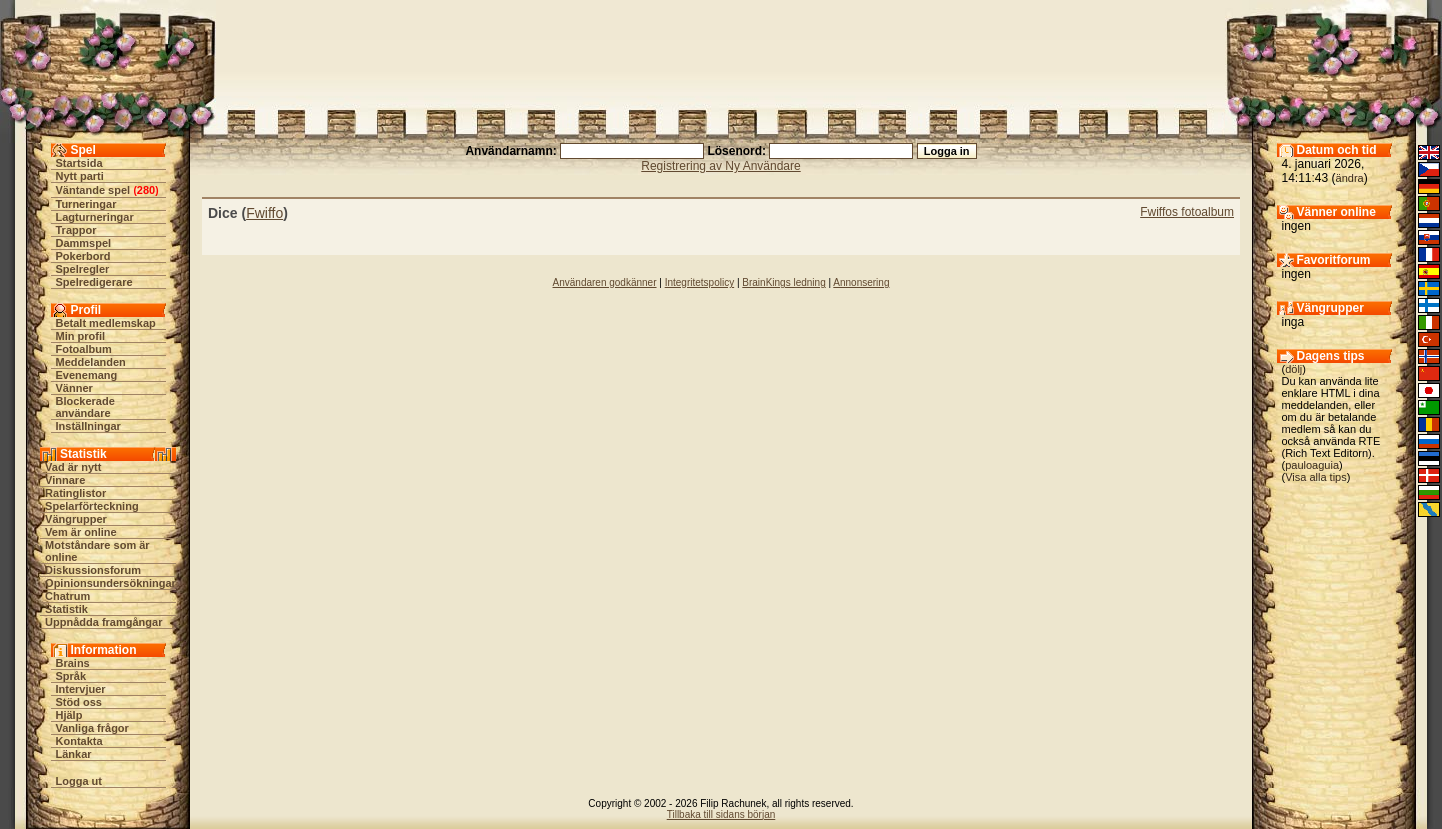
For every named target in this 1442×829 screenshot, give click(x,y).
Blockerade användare (85, 407)
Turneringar (86, 204)
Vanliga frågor (92, 728)
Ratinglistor (75, 493)
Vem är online (81, 532)
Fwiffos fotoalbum (1187, 212)
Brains (73, 663)
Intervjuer (81, 689)
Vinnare (65, 480)
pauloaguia (1312, 465)
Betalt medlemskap (106, 323)
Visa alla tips (1316, 477)
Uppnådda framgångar (103, 622)
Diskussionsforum (93, 570)
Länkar (74, 754)
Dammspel (84, 243)
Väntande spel (93, 190)
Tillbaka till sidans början (721, 814)
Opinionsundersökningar (110, 583)
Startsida (79, 163)
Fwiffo (264, 213)
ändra (1350, 178)
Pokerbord (83, 256)
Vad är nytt (73, 467)
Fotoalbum (84, 349)
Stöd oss (79, 702)
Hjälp (69, 715)
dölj (1293, 369)
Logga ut (79, 781)
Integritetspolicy (699, 282)
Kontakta (79, 741)
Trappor (76, 230)
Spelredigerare (94, 282)
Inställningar (88, 426)
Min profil (81, 336)
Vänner (74, 388)
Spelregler (83, 269)
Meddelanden (91, 362)
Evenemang (87, 375)
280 (146, 190)
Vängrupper (76, 519)
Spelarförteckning (92, 506)
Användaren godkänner (605, 282)
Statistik (66, 609)
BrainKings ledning (783, 282)
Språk (71, 676)
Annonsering (861, 282)
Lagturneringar (95, 217)
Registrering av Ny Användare (720, 166)
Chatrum (67, 596)
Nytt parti (80, 176)
